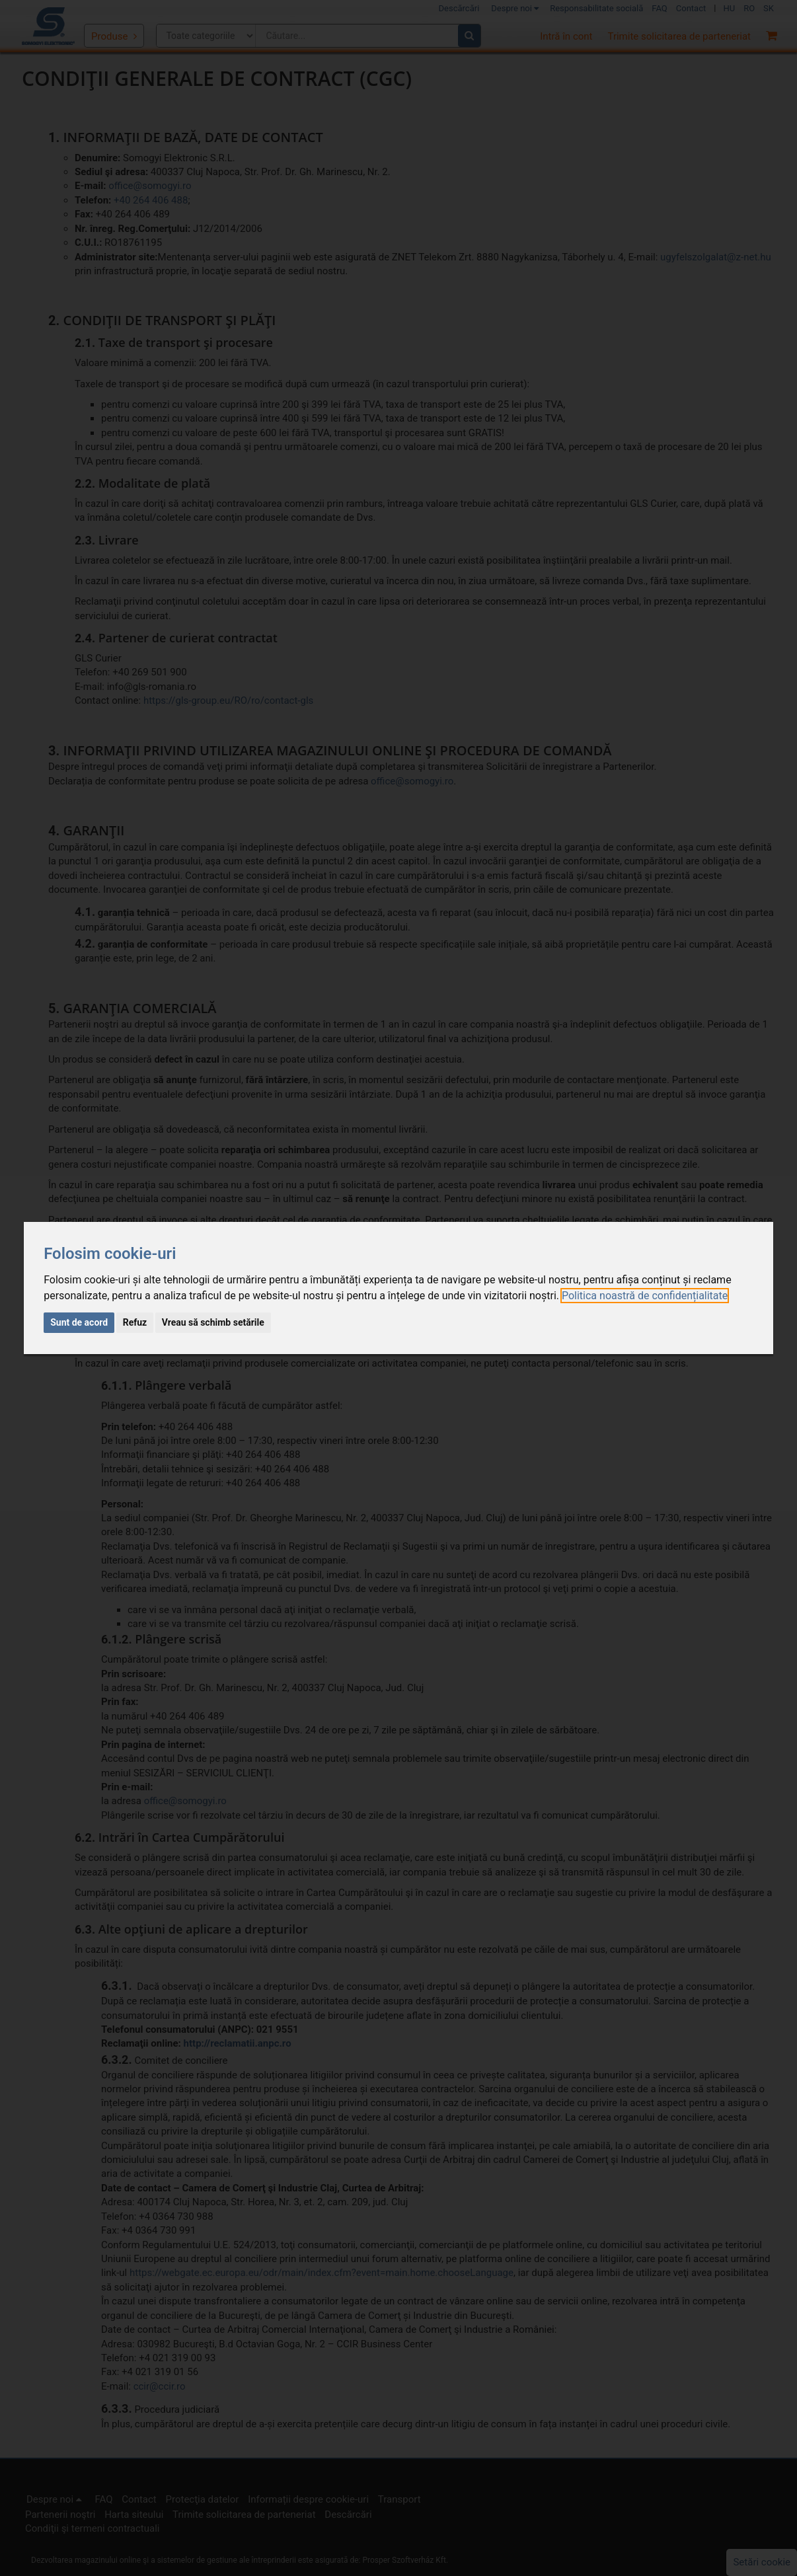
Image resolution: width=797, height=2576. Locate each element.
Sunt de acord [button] (79, 1322)
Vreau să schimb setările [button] (213, 1322)
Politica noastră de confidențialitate (645, 1295)
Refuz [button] (135, 1322)
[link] (645, 1295)
